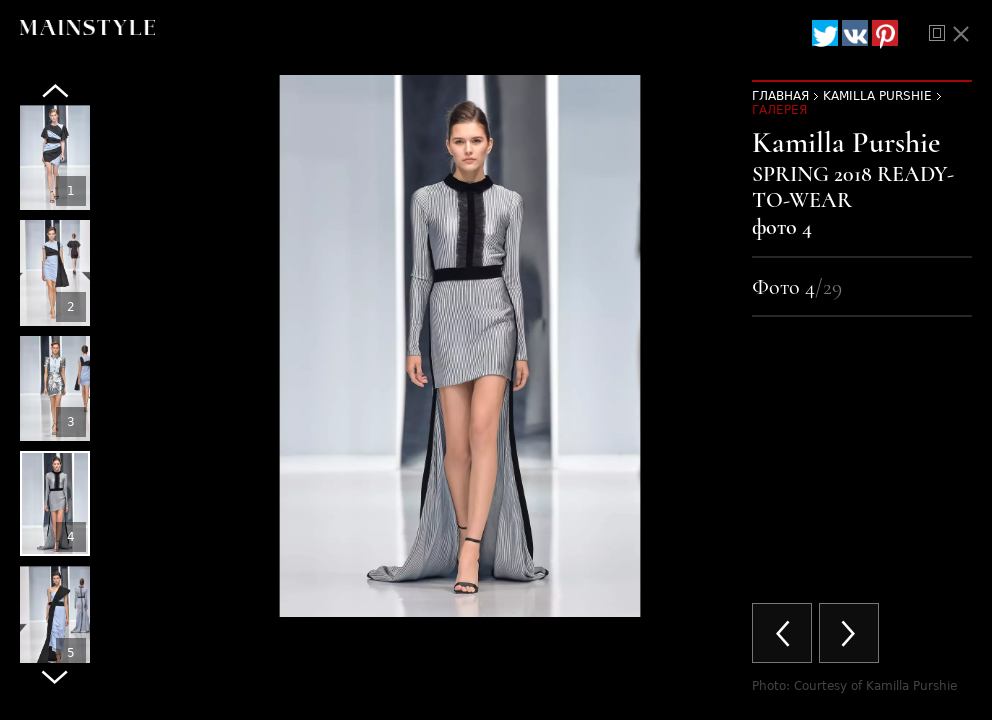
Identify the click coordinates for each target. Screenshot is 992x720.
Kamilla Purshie (877, 96)
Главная (780, 96)
